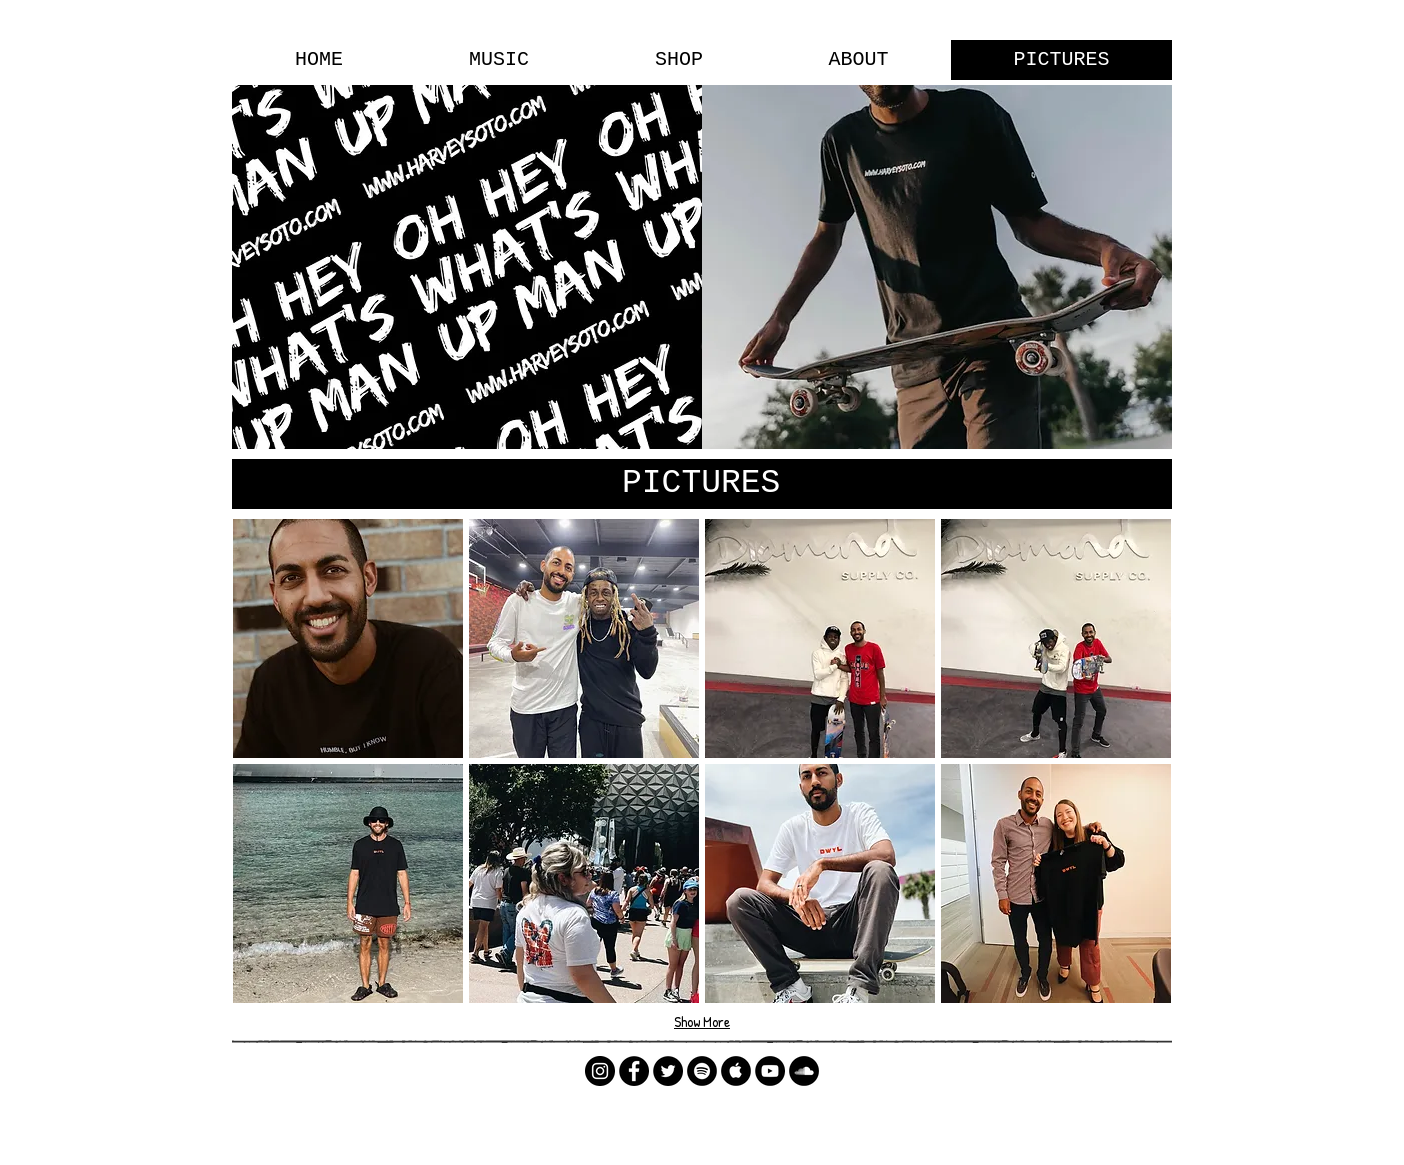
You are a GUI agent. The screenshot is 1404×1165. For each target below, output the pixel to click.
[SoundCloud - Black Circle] (804, 1071)
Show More (702, 1021)
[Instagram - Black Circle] (600, 1071)
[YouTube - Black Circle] (770, 1071)
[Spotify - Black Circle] (702, 1071)
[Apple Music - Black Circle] (736, 1071)
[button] (348, 638)
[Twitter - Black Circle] (668, 1071)
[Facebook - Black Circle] (634, 1071)
